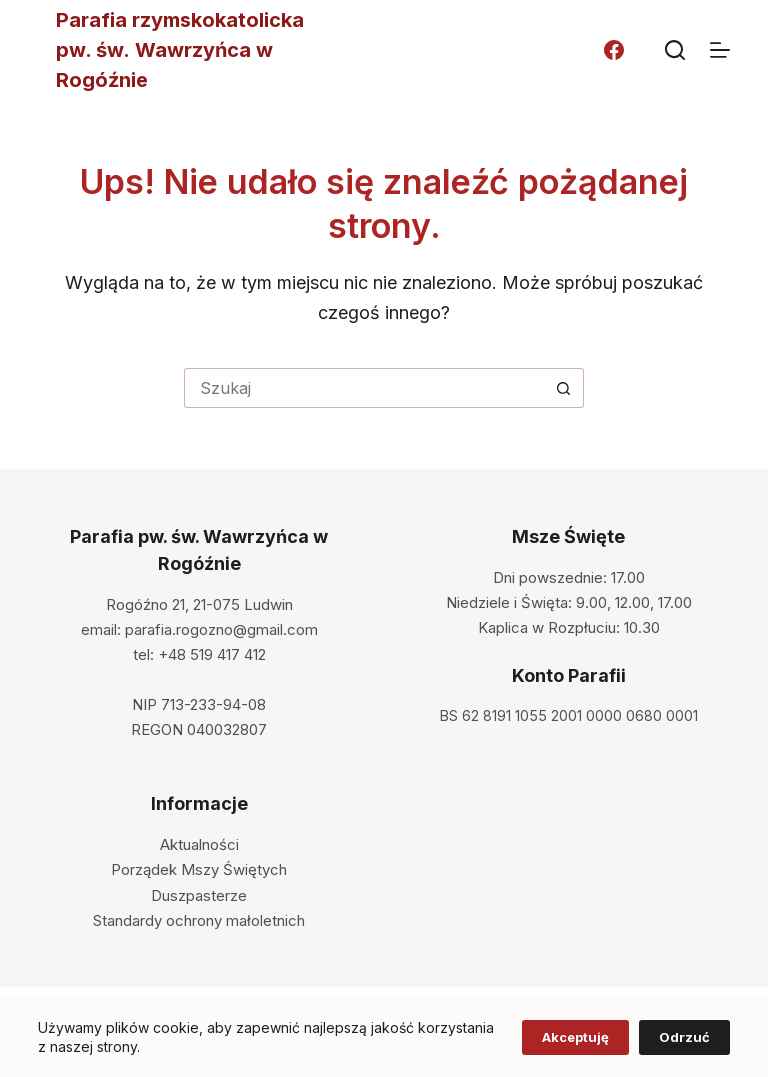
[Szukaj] (675, 50)
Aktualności (199, 844)
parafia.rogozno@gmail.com (221, 629)
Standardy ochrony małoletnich (199, 920)
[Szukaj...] (364, 388)
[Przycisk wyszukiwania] (564, 388)
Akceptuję (575, 1037)
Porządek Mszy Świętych (199, 869)
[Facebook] (614, 50)
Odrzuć (684, 1037)
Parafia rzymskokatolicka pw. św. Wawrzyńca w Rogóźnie (180, 50)
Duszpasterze (199, 895)
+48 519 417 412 (212, 654)
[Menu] (720, 50)
